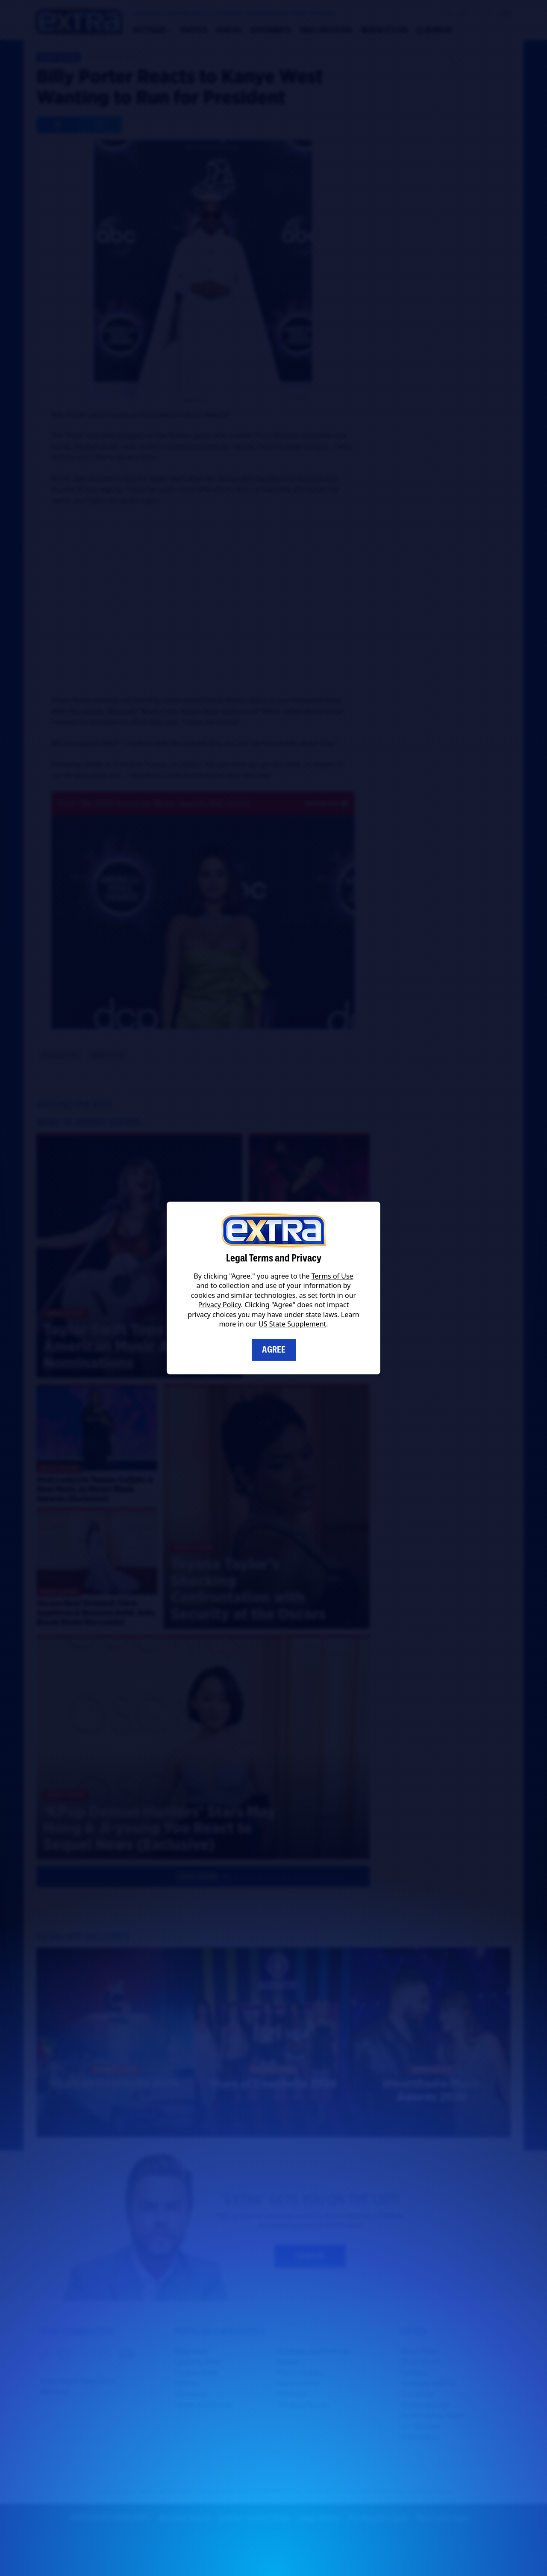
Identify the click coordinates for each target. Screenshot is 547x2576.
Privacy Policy (219, 1304)
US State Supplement (292, 1324)
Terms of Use (332, 1276)
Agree (273, 1349)
